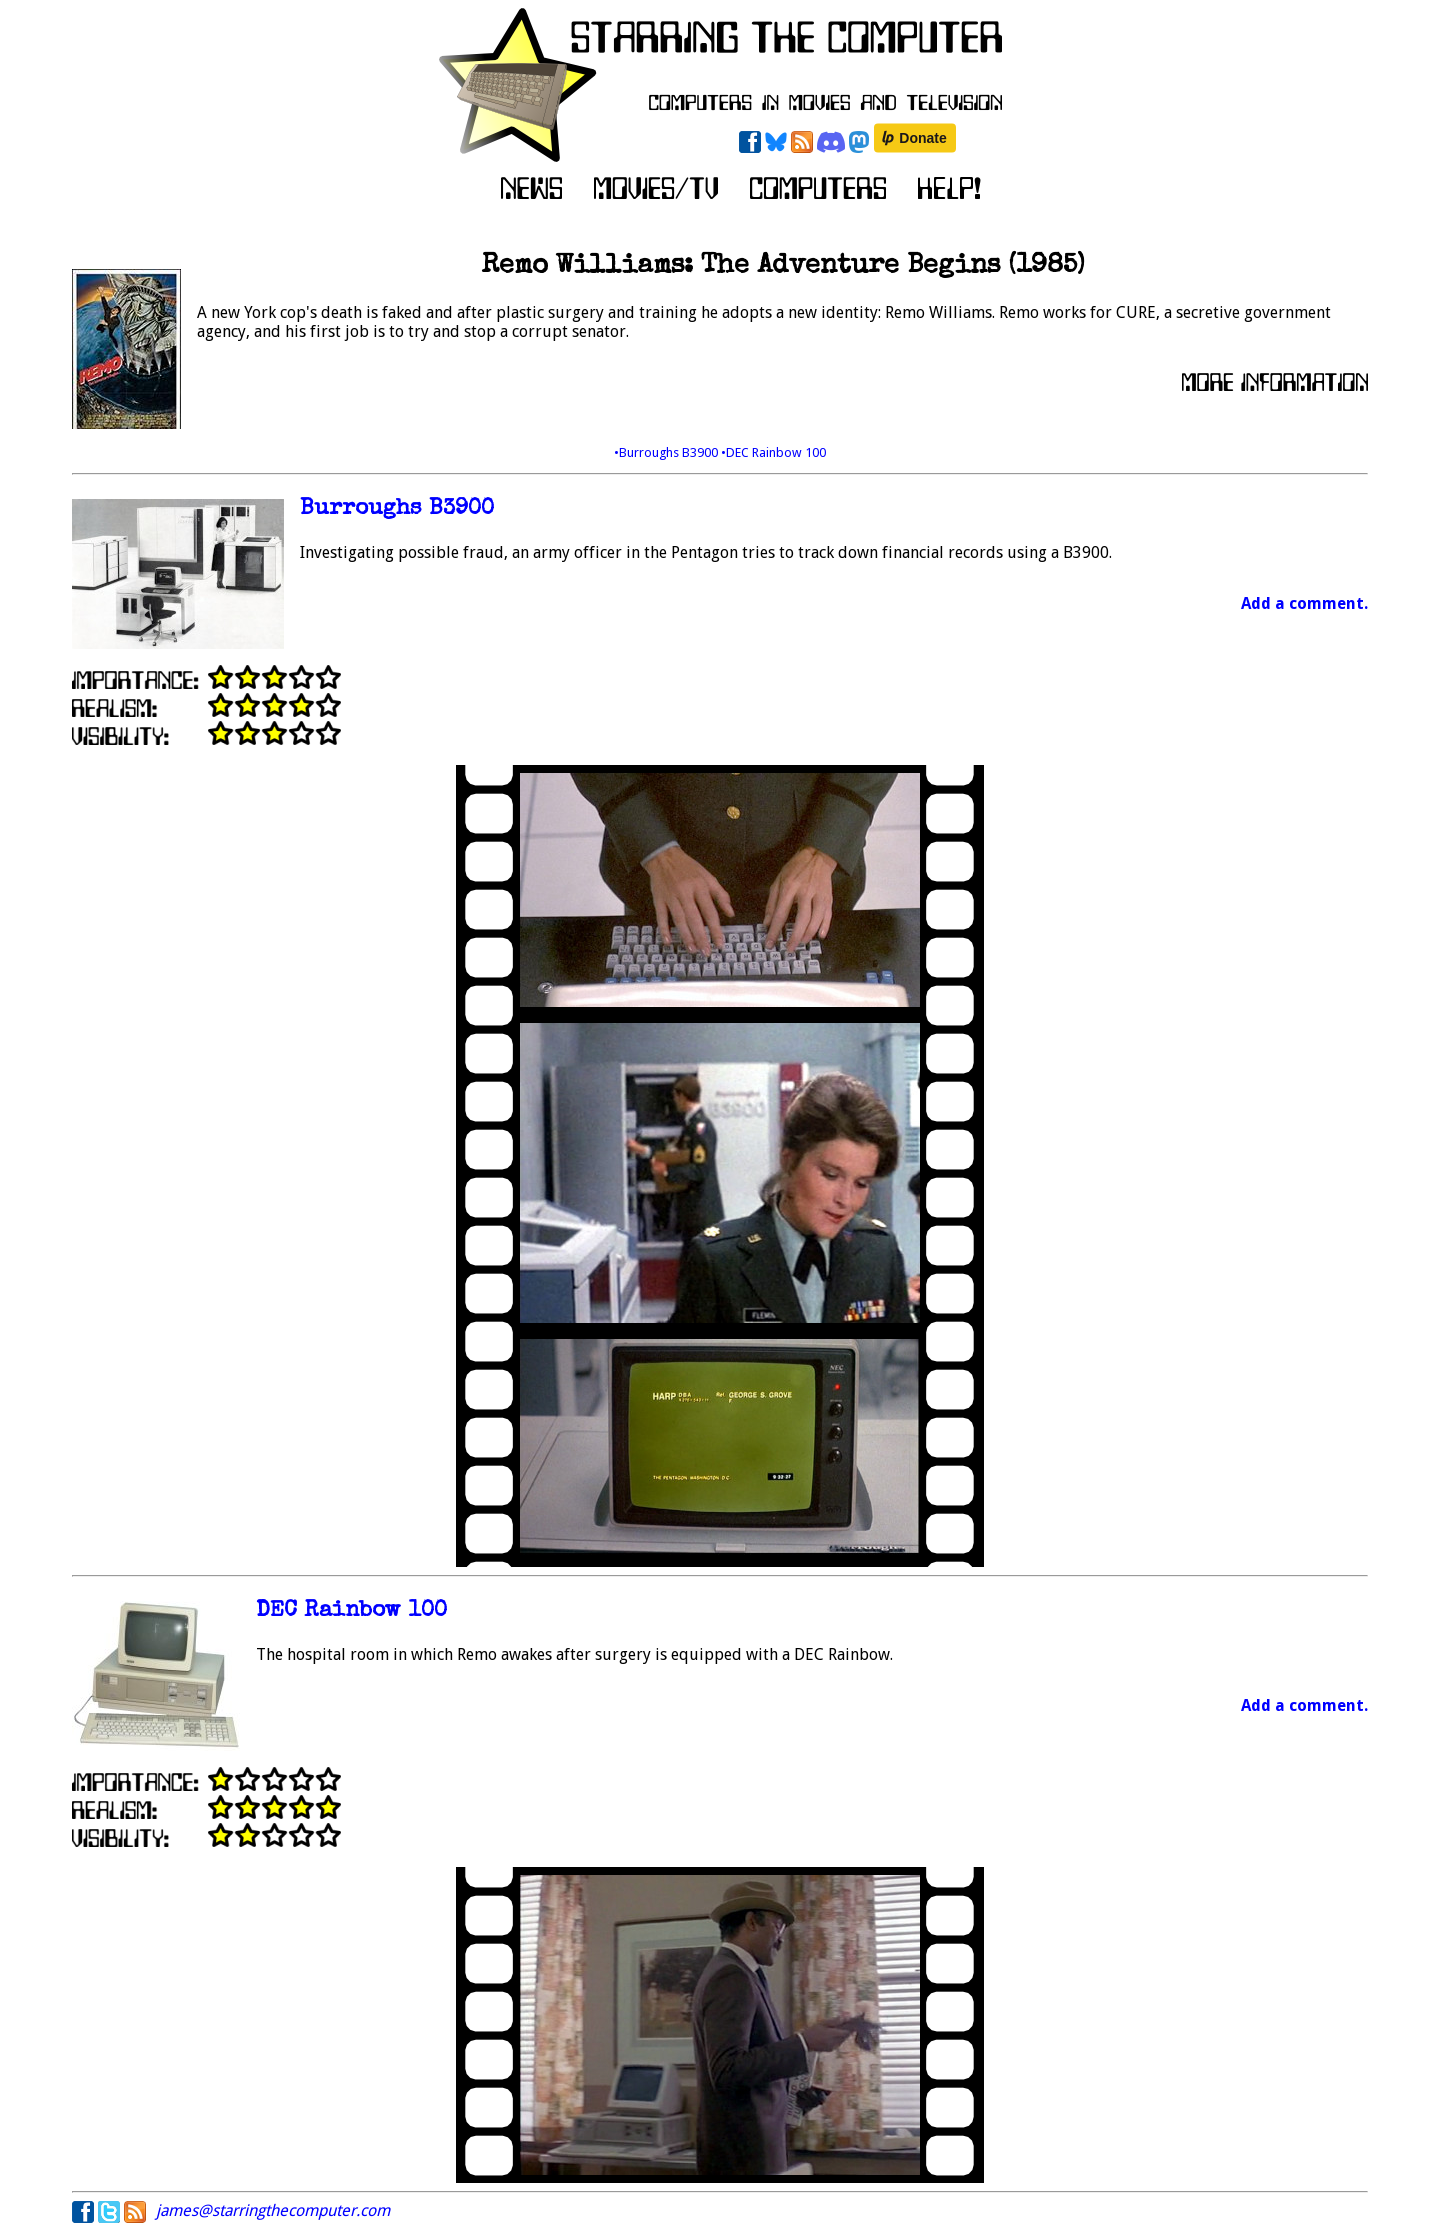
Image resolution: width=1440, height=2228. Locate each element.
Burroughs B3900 (397, 509)
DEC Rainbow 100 (351, 1611)
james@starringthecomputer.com (273, 2210)
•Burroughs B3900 (667, 452)
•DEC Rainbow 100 (773, 452)
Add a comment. (1304, 603)
